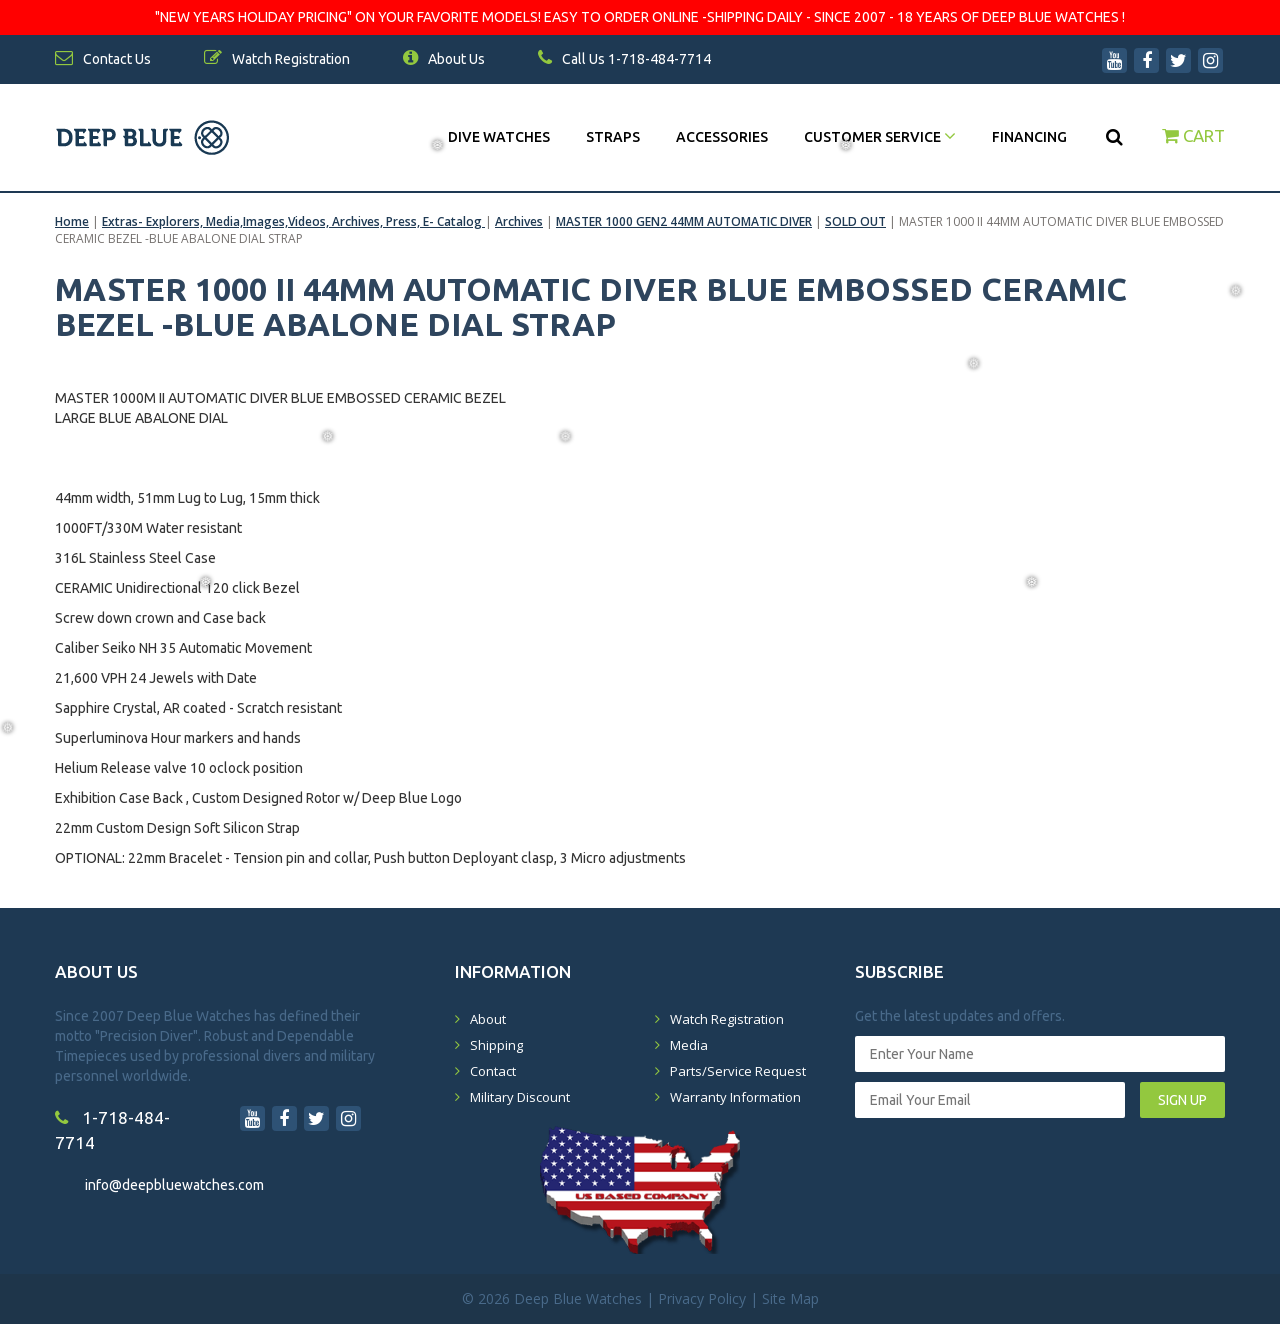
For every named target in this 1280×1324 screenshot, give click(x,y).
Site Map (790, 1298)
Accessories (722, 137)
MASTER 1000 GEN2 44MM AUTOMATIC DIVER (684, 221)
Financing (1029, 137)
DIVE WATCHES (499, 137)
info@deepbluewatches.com (174, 1185)
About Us (444, 59)
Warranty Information (735, 1097)
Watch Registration (727, 1019)
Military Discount (520, 1097)
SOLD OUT (855, 221)
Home (72, 221)
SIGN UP (1182, 1100)
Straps (613, 137)
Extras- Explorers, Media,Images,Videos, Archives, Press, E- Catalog (293, 221)
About (488, 1019)
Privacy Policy (702, 1298)
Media (689, 1045)
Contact (493, 1071)
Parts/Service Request (738, 1071)
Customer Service (880, 137)
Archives (519, 221)
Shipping (496, 1045)
